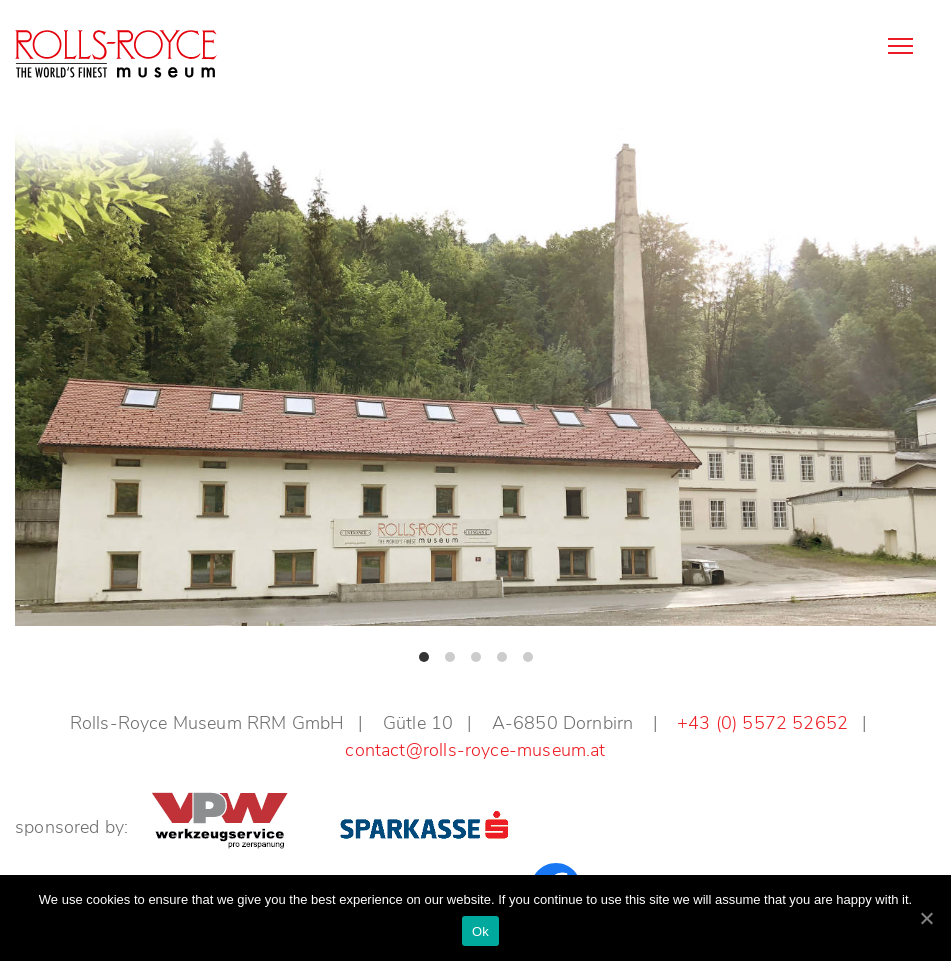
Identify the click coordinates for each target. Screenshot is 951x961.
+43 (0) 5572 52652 (762, 723)
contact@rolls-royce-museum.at (475, 750)
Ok (480, 931)
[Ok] (926, 918)
